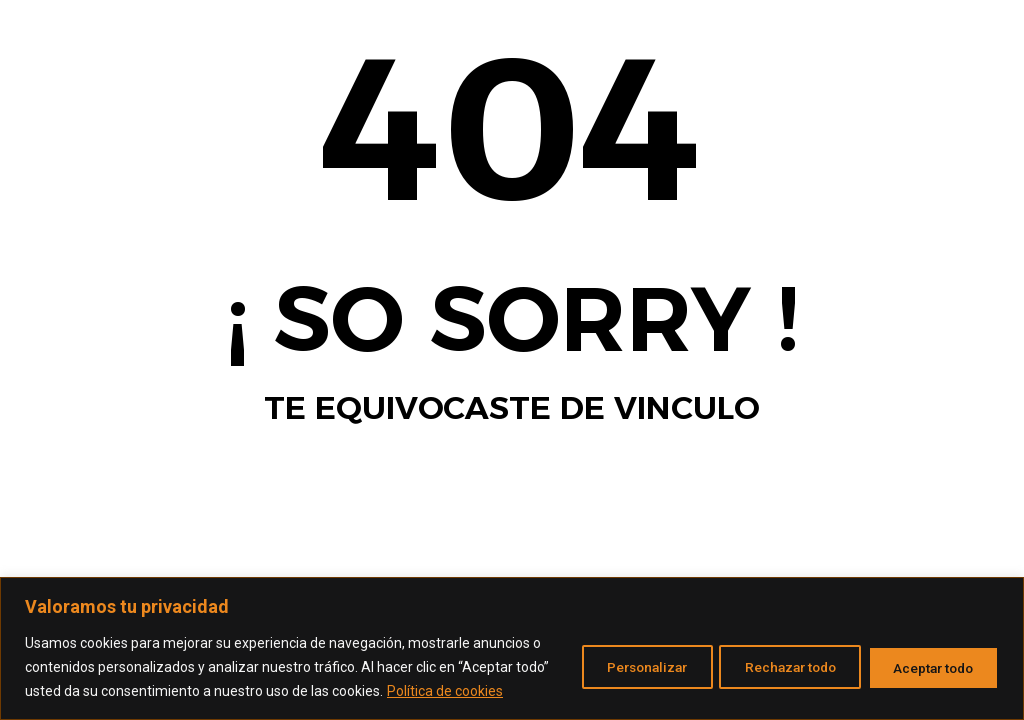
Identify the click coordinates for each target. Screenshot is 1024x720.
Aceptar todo (927, 655)
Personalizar (613, 655)
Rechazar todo (770, 655)
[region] (512, 636)
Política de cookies (138, 691)
